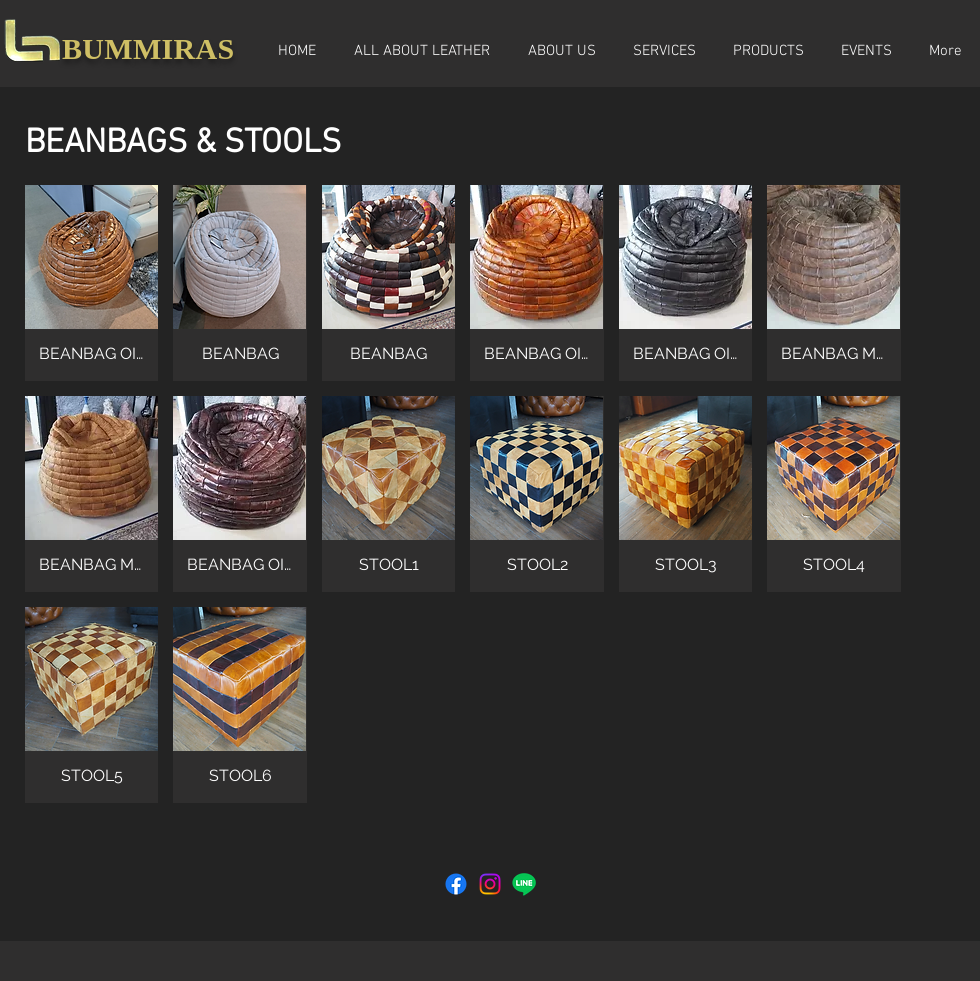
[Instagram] (490, 884)
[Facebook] (456, 884)
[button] (91, 283)
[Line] (524, 884)
